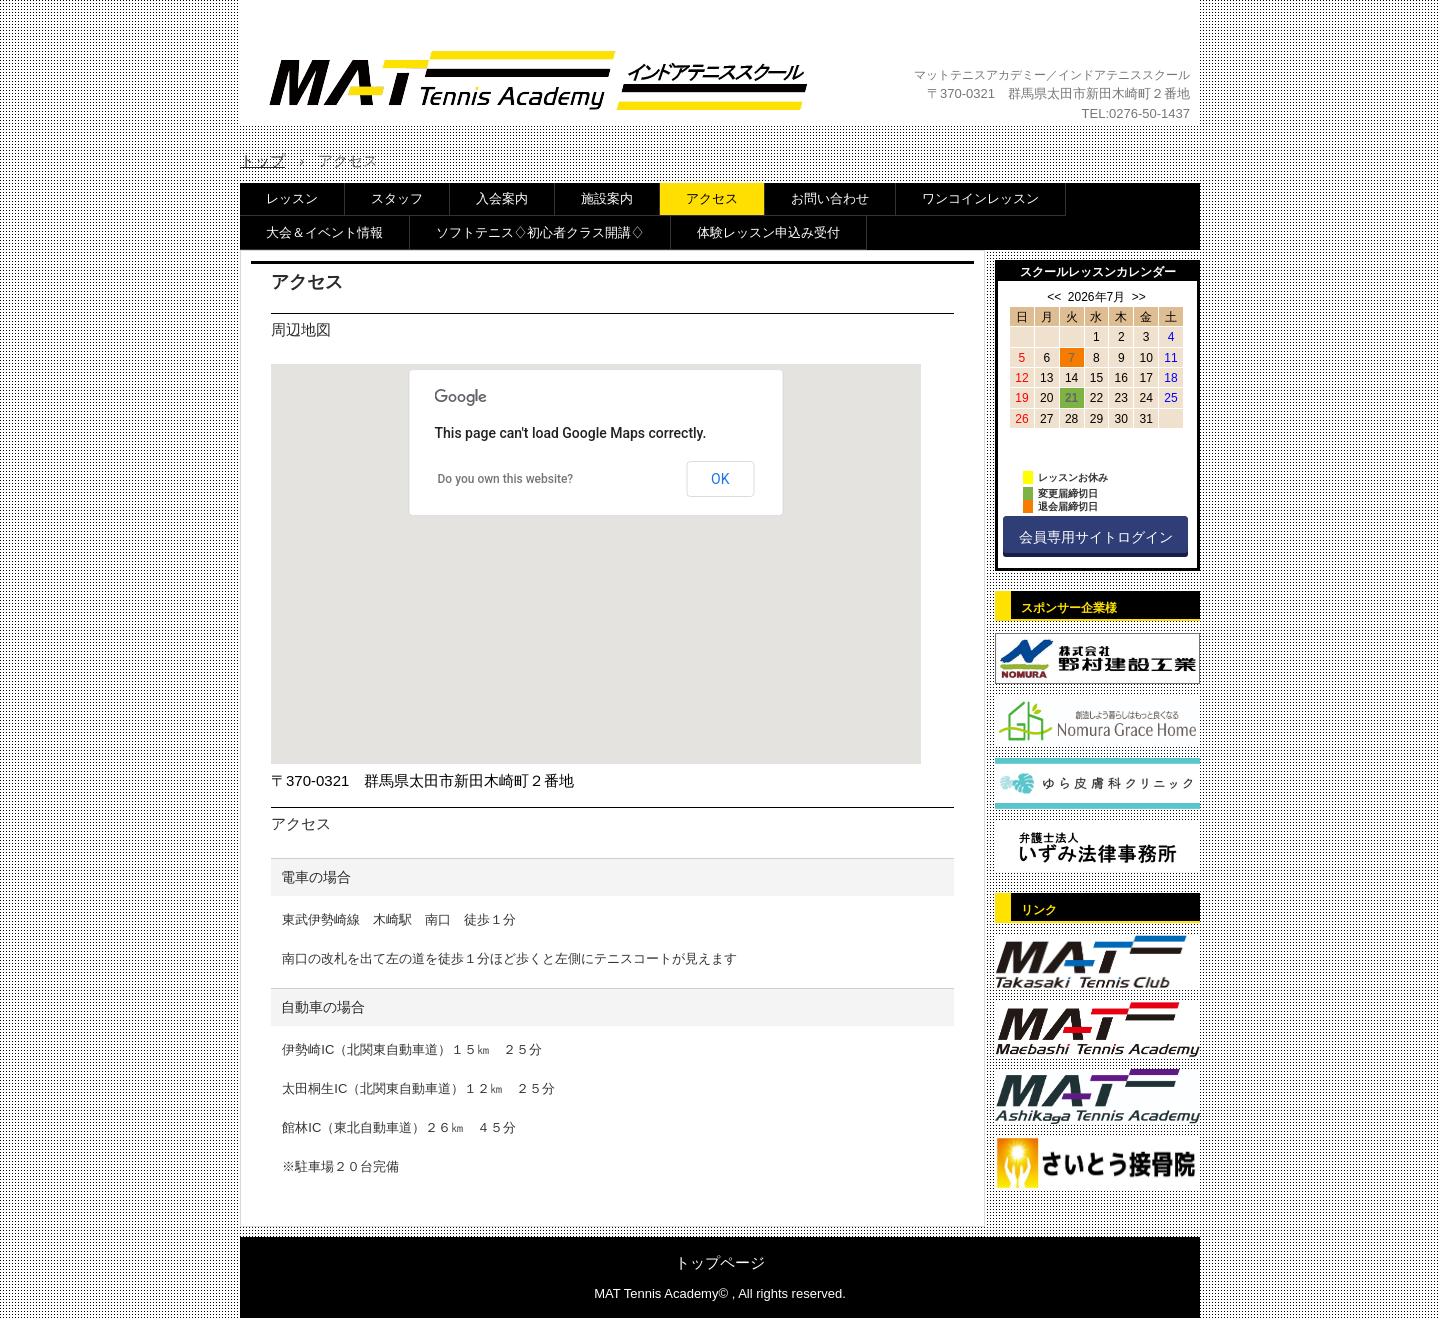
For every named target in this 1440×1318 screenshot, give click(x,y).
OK (720, 479)
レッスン (292, 198)
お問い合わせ (830, 198)
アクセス (712, 198)
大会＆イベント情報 (324, 232)
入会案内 (502, 198)
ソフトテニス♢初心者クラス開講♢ (540, 232)
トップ (262, 160)
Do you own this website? (506, 479)
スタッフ (397, 198)
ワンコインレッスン (980, 198)
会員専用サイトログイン (1096, 537)
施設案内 (607, 198)
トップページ (720, 1262)
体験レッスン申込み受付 (768, 232)
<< (1054, 297)
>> (1139, 297)
